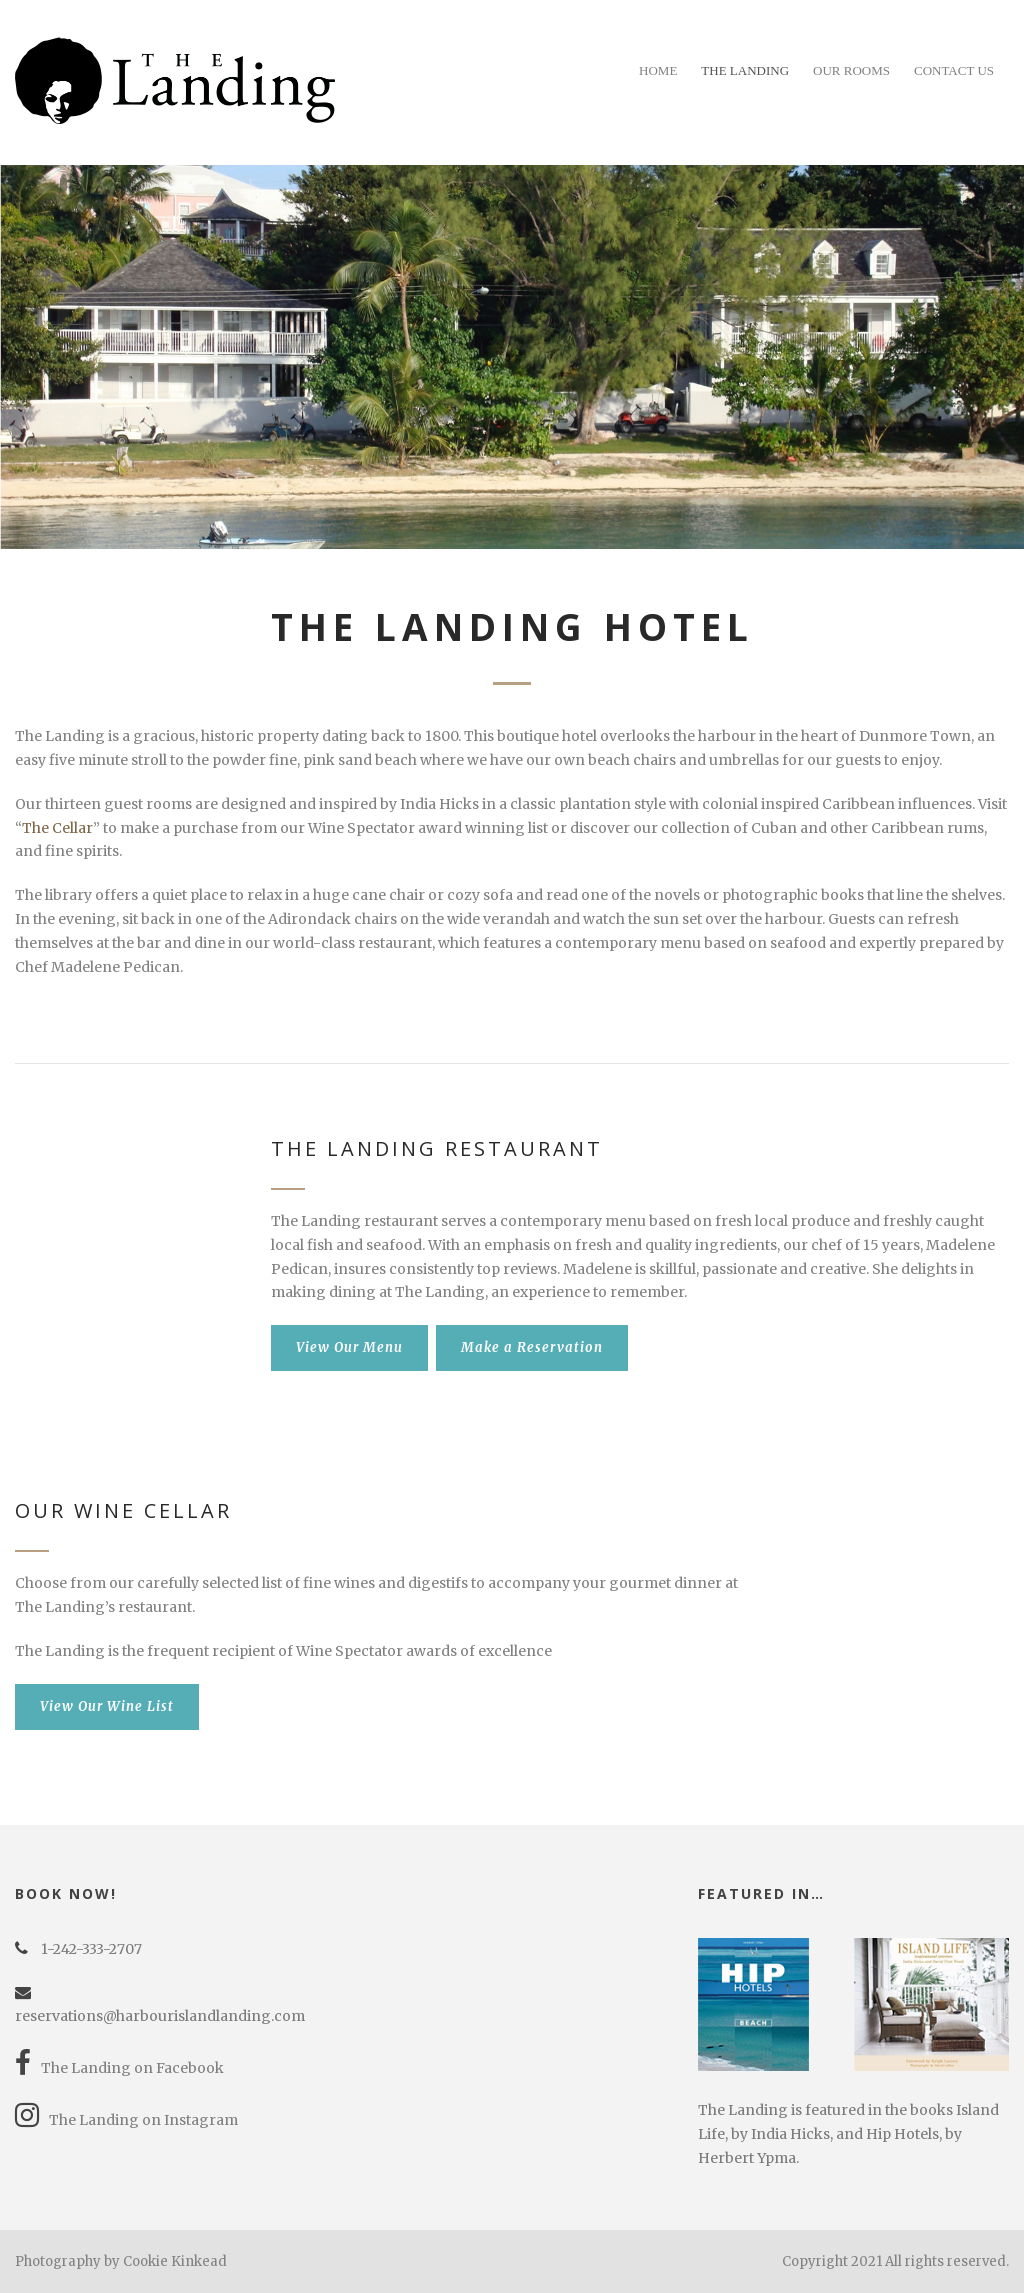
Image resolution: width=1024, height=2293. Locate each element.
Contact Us (954, 70)
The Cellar (57, 828)
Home (658, 70)
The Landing (745, 70)
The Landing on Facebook (119, 2068)
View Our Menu (349, 1347)
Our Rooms (851, 70)
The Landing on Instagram (126, 2120)
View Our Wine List (107, 1706)
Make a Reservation (532, 1347)
